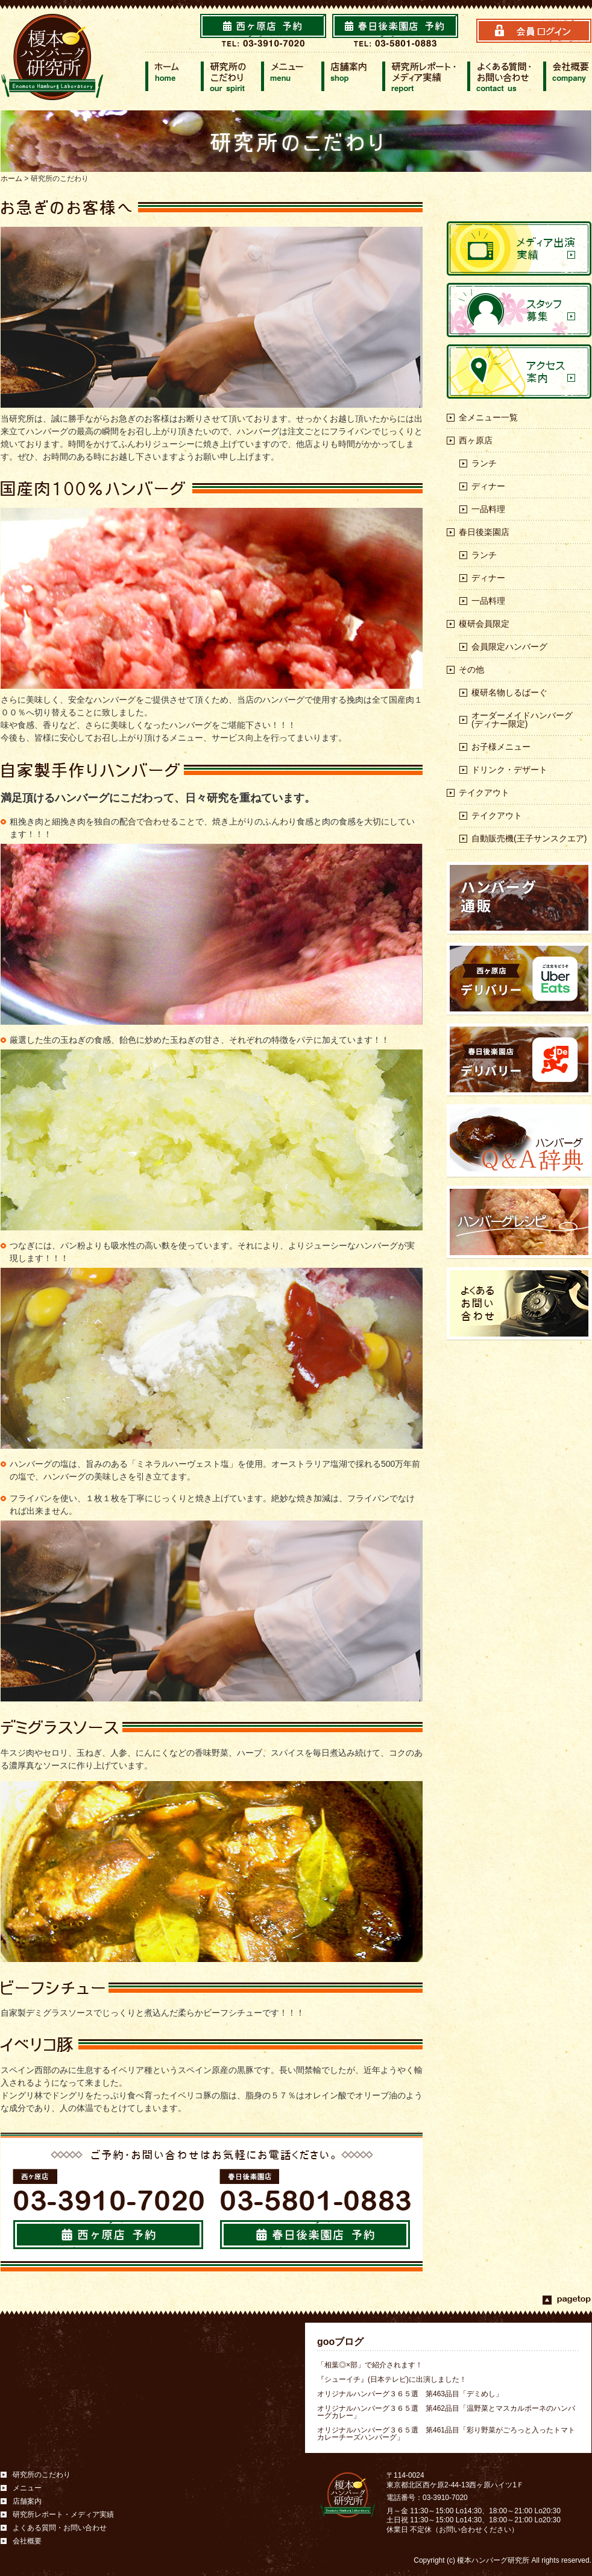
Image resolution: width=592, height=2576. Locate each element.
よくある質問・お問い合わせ (60, 2528)
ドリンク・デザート (509, 769)
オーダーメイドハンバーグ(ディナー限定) (522, 719)
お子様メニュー (501, 747)
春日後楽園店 (484, 532)
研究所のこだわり (42, 2474)
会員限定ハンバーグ (509, 646)
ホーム (11, 178)
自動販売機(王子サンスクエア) (529, 838)
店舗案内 (27, 2501)
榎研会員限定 (484, 623)
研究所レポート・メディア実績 (63, 2514)
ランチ (484, 463)
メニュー (27, 2488)
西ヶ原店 (476, 440)
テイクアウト (484, 792)
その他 (471, 669)
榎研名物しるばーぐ (509, 692)
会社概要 (27, 2541)
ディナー (488, 486)
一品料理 (488, 509)
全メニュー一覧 (488, 417)
